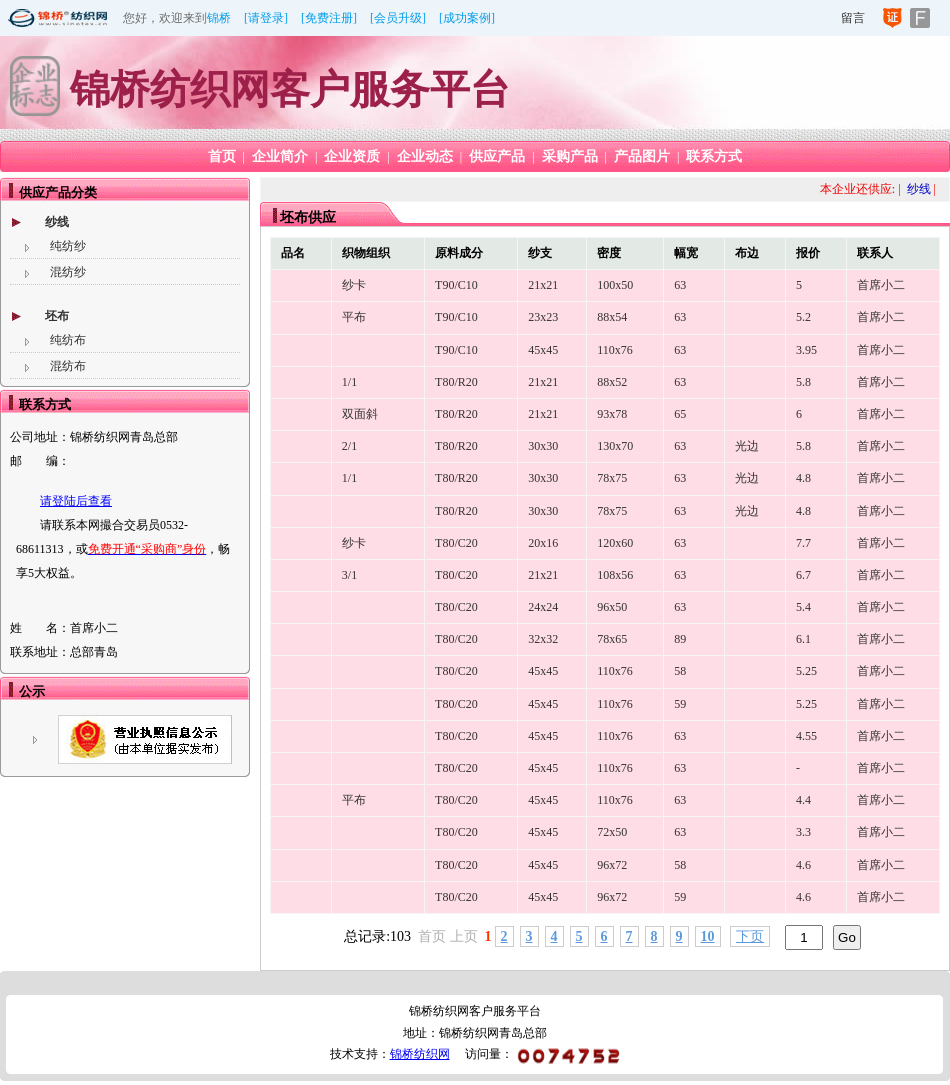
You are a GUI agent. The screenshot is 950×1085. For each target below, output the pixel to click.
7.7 (803, 543)
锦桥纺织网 (420, 1054)
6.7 (803, 575)
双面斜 (360, 414)
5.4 (803, 607)
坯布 (57, 316)
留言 (853, 18)
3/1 (349, 575)
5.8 (803, 382)
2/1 (349, 446)
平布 (354, 317)
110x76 (615, 350)
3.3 (803, 832)
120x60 (615, 543)
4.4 (803, 800)
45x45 (543, 350)
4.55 (806, 736)
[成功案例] (467, 18)
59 (680, 704)
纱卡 (354, 285)
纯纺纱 (68, 246)
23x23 (543, 317)
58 (680, 671)
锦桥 (219, 18)
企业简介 (280, 156)
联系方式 (714, 156)
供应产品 (497, 156)
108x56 (615, 575)
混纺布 (68, 366)
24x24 (543, 607)
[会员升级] (398, 18)
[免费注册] (329, 18)
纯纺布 (68, 340)
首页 (222, 156)
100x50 (615, 285)
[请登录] (266, 18)
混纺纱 (68, 272)
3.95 (806, 350)
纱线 (57, 222)
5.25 (806, 671)
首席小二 (881, 285)
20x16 (543, 543)
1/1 (349, 382)
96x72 (612, 865)
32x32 (543, 639)
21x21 (543, 285)
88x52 (612, 382)
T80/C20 (456, 543)
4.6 (803, 865)
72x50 (612, 832)
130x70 (615, 446)
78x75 (612, 478)
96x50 (612, 607)
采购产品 (570, 156)
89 (680, 639)
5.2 (803, 317)
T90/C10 (456, 285)
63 (680, 285)
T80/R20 (456, 382)
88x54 (612, 317)
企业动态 (425, 156)
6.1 (803, 639)
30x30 (543, 446)
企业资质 (352, 156)
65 (680, 414)
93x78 (612, 414)
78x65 (612, 639)
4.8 (803, 478)
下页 (750, 936)
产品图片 (642, 156)
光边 (747, 446)
